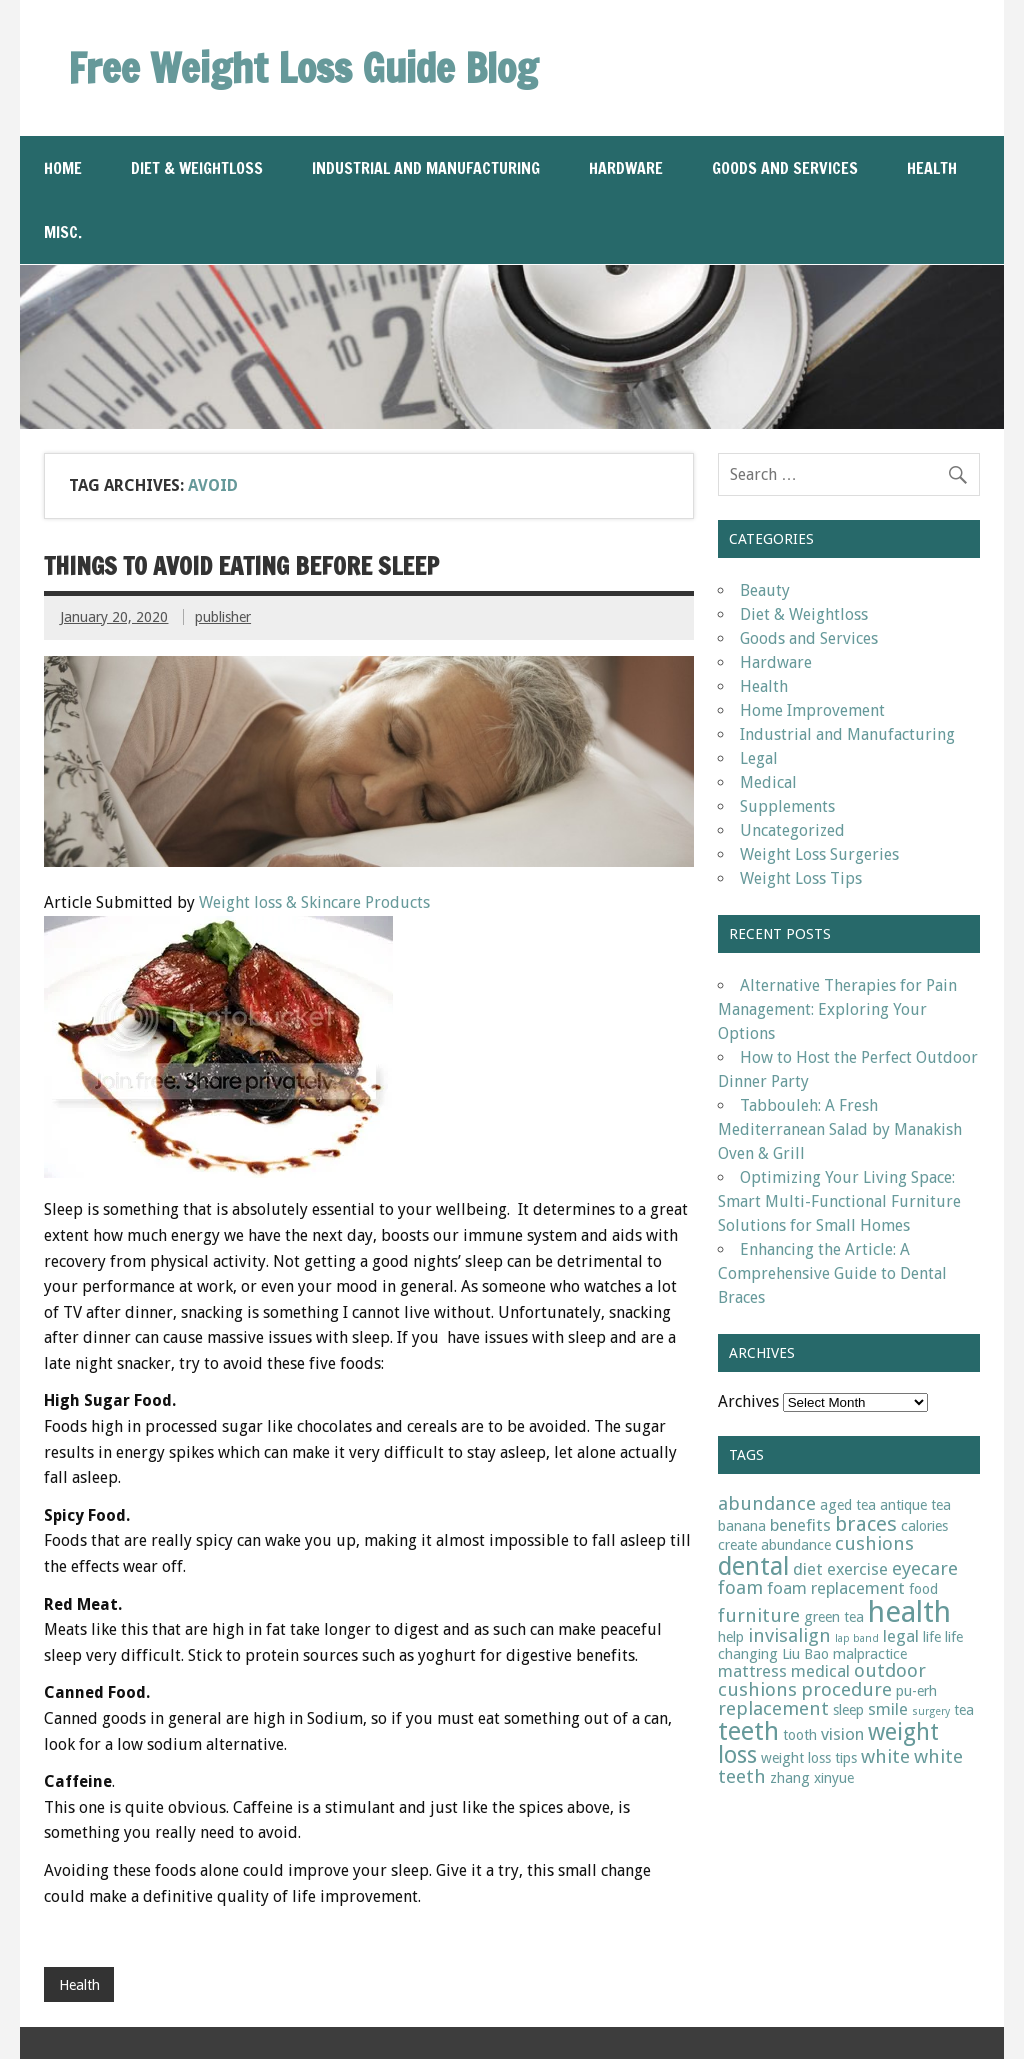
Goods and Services (785, 168)
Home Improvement (812, 710)
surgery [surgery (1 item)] (931, 1711)
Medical (768, 782)
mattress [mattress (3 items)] (752, 1671)
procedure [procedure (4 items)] (846, 1689)
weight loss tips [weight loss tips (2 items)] (809, 1758)
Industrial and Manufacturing (426, 168)
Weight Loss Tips (801, 878)
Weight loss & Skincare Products (314, 902)
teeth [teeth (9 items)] (748, 1731)
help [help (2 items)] (731, 1637)
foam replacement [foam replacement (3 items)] (836, 1588)
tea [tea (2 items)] (964, 1710)
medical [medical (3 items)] (820, 1671)
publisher (223, 617)
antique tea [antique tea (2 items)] (915, 1505)
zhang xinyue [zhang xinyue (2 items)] (812, 1778)
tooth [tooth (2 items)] (800, 1735)
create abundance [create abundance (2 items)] (774, 1545)
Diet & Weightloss (197, 168)
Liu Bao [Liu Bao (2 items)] (805, 1654)
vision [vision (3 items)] (842, 1734)
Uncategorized (792, 830)
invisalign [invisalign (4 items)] (789, 1635)
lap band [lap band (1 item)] (857, 1638)
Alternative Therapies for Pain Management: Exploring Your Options (837, 1009)
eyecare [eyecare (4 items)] (925, 1568)
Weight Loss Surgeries (819, 854)
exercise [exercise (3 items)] (857, 1569)
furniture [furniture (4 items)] (759, 1615)
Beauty (765, 590)
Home (63, 168)
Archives (748, 1401)
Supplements (787, 806)
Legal (759, 758)
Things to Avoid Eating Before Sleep (241, 566)
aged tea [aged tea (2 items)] (848, 1505)
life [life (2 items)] (932, 1637)
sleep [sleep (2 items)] (848, 1710)
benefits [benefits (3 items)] (800, 1525)
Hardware (626, 168)
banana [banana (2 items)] (742, 1526)
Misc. (63, 232)
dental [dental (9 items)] (753, 1566)
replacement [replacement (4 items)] (773, 1708)
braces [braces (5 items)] (866, 1524)
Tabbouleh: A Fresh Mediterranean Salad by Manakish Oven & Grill (840, 1129)
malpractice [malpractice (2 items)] (870, 1654)
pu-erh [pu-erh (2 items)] (916, 1691)
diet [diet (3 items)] (808, 1569)
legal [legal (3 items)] (901, 1636)
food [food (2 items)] (923, 1589)
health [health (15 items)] (909, 1612)
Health (932, 168)
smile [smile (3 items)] (888, 1709)
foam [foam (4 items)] (740, 1587)
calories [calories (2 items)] (924, 1526)
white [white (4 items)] (885, 1756)
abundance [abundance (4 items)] (767, 1503)
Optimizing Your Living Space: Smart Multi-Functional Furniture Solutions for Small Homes (839, 1201)
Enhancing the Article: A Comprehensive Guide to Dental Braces (832, 1273)
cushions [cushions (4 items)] (874, 1543)
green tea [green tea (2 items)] (834, 1617)
